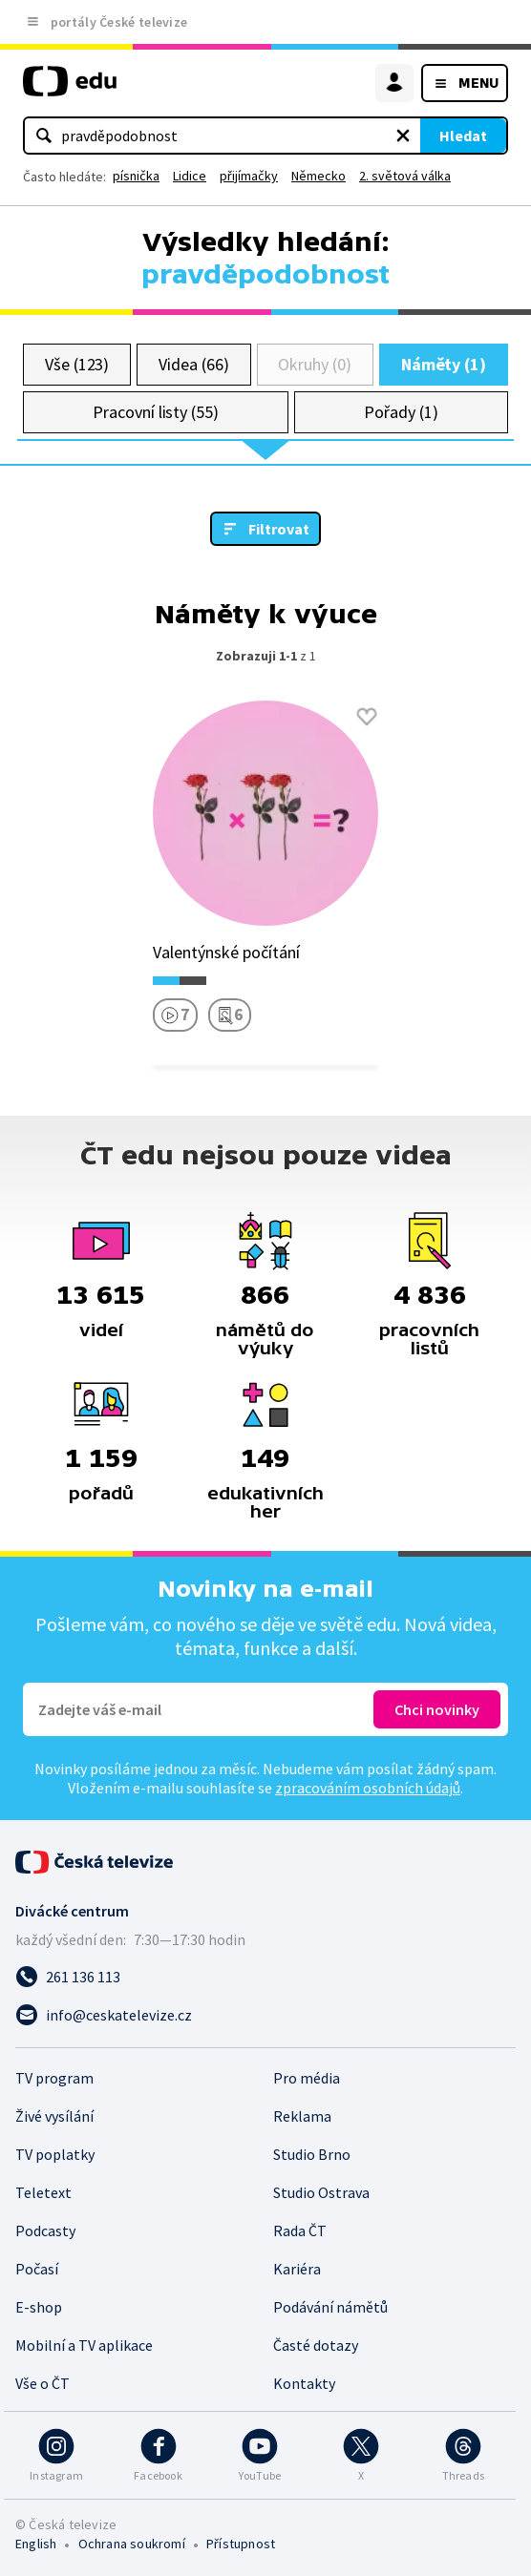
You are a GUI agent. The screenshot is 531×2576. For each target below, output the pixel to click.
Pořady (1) (400, 412)
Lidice (189, 175)
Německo (318, 175)
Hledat (463, 135)
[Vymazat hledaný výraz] (403, 135)
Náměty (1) (443, 364)
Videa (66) (193, 364)
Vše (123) (77, 364)
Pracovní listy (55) (156, 412)
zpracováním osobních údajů (367, 1787)
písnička (136, 175)
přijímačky (249, 175)
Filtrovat (278, 528)
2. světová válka (405, 175)
